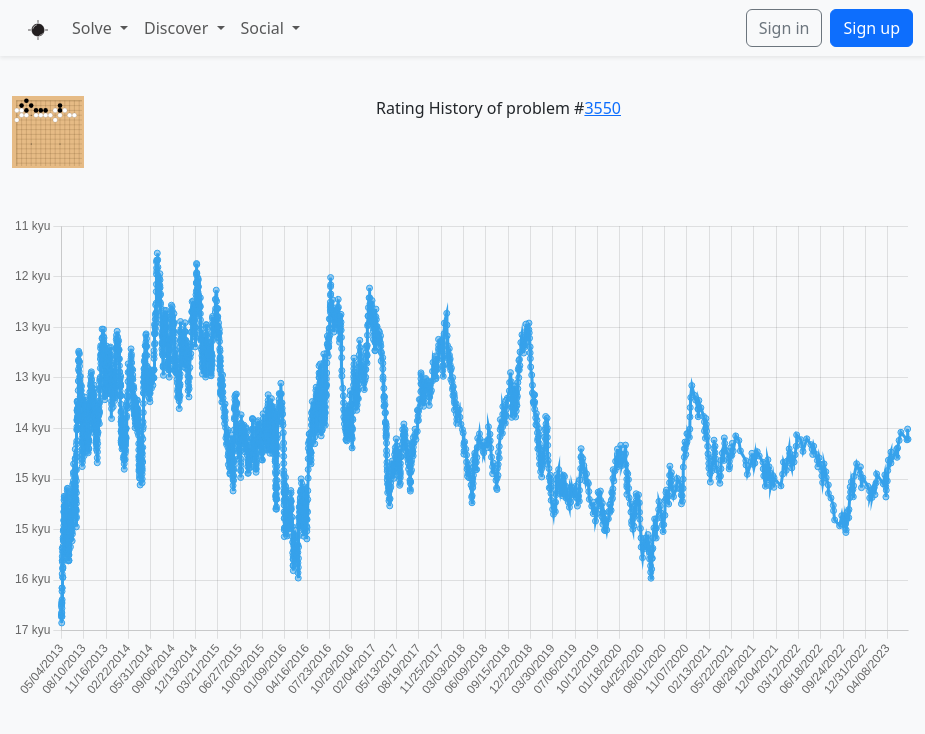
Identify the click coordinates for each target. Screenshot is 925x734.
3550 (602, 108)
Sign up (871, 28)
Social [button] (265, 28)
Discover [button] (178, 28)
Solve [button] (94, 28)
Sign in (784, 28)
